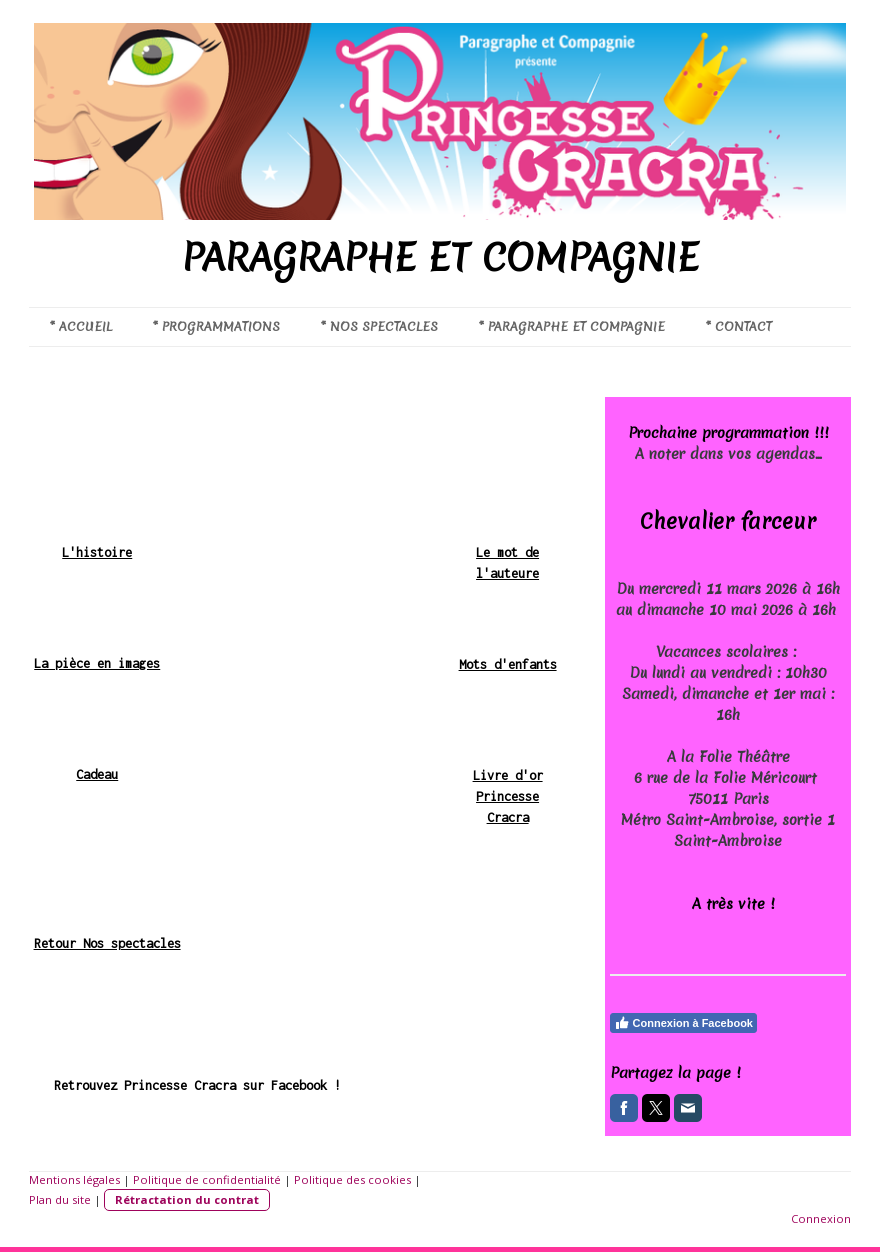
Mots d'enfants (508, 664)
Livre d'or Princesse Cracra (508, 796)
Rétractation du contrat (187, 1199)
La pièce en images (97, 663)
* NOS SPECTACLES (379, 326)
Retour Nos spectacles (107, 943)
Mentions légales (74, 1179)
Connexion (821, 1218)
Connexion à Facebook (683, 1023)
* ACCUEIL (80, 326)
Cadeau (97, 774)
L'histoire (97, 552)
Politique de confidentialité (207, 1179)
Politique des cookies (352, 1179)
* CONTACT (738, 326)
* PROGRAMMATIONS (216, 326)
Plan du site (60, 1199)
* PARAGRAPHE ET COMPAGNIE (571, 326)
